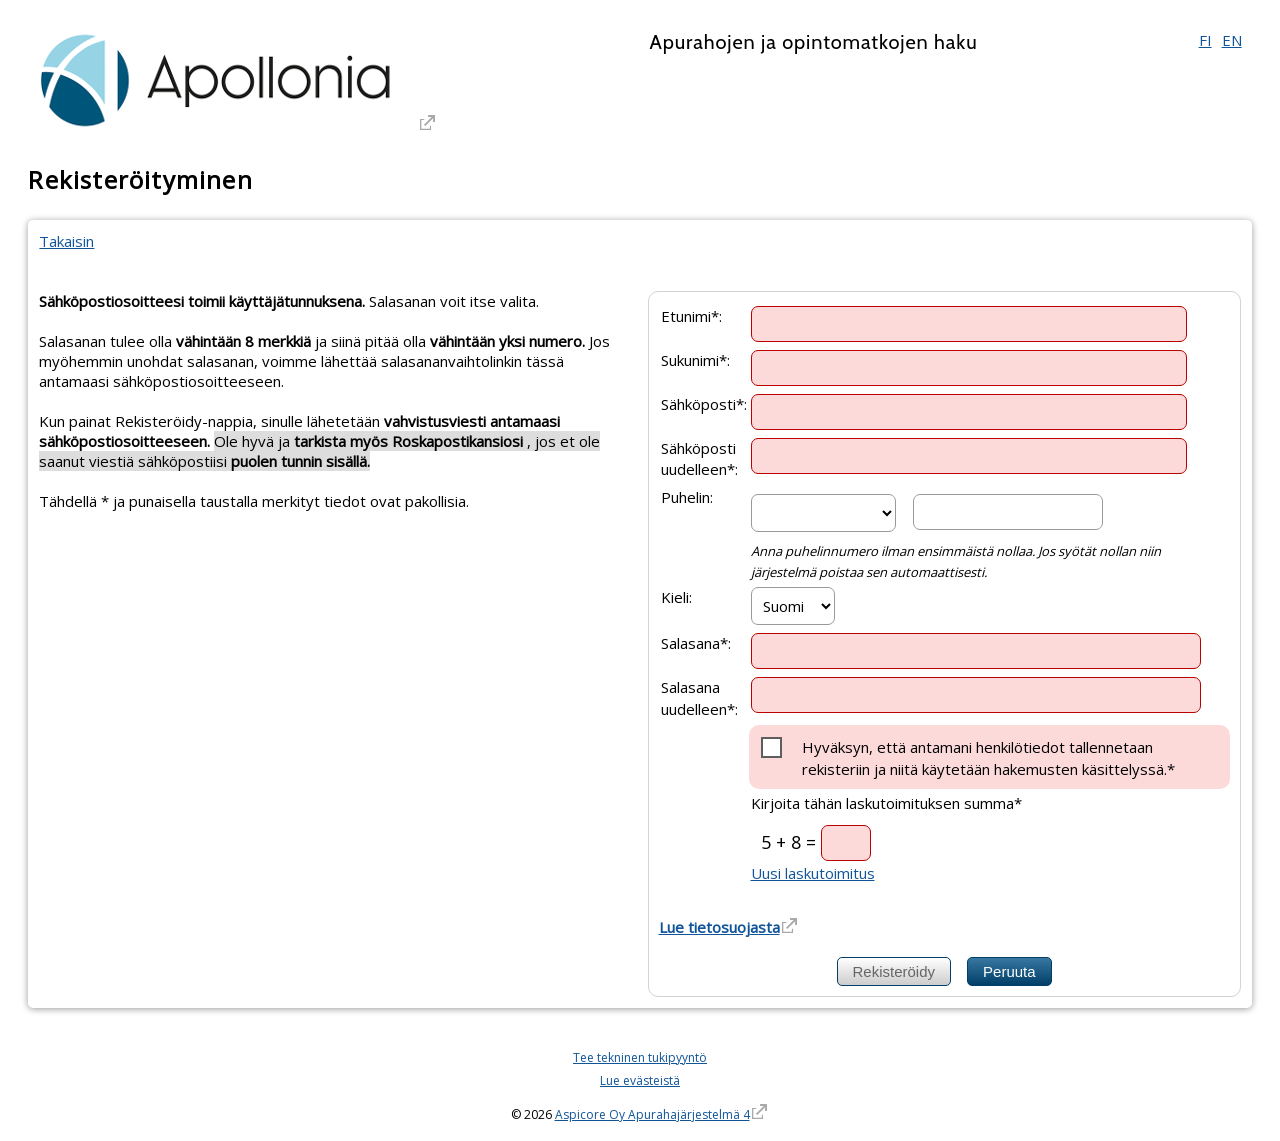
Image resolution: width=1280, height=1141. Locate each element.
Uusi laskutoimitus (813, 873)
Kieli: (676, 597)
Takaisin (66, 241)
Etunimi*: (691, 315)
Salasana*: (696, 643)
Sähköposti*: (704, 403)
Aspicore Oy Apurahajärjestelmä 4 (652, 1114)
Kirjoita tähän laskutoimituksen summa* (886, 803)
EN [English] (1232, 40)
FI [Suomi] (1205, 40)
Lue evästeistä (640, 1080)
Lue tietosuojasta (719, 927)
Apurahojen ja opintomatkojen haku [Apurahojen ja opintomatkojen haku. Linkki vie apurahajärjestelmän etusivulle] (813, 42)
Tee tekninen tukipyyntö (640, 1057)
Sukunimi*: (695, 359)
